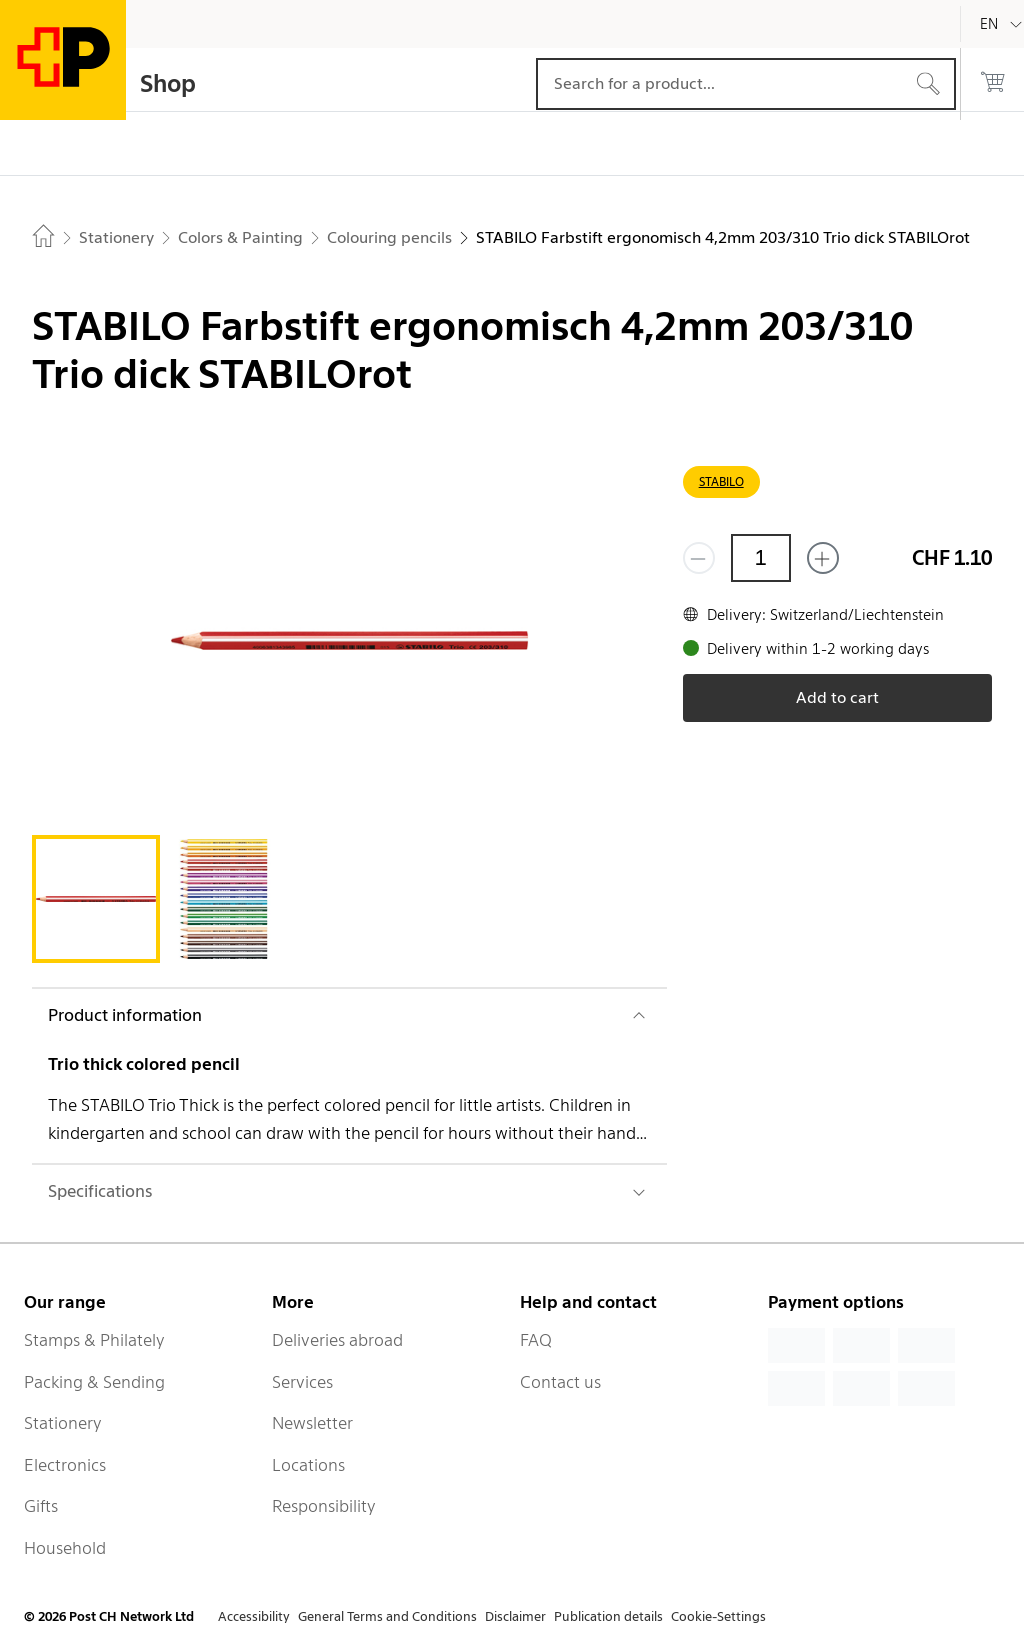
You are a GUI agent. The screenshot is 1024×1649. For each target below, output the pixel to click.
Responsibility (324, 1506)
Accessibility (254, 1616)
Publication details (608, 1616)
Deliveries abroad (337, 1340)
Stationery (63, 1423)
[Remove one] (699, 558)
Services (302, 1382)
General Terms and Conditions (387, 1616)
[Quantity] (761, 558)
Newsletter (312, 1423)
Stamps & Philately (94, 1340)
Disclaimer (515, 1616)
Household (65, 1548)
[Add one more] (823, 558)
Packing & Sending (94, 1382)
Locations (308, 1465)
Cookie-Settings (718, 1616)
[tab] (96, 899)
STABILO (721, 481)
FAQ (536, 1340)
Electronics (65, 1465)
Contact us (560, 1382)
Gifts (41, 1506)
